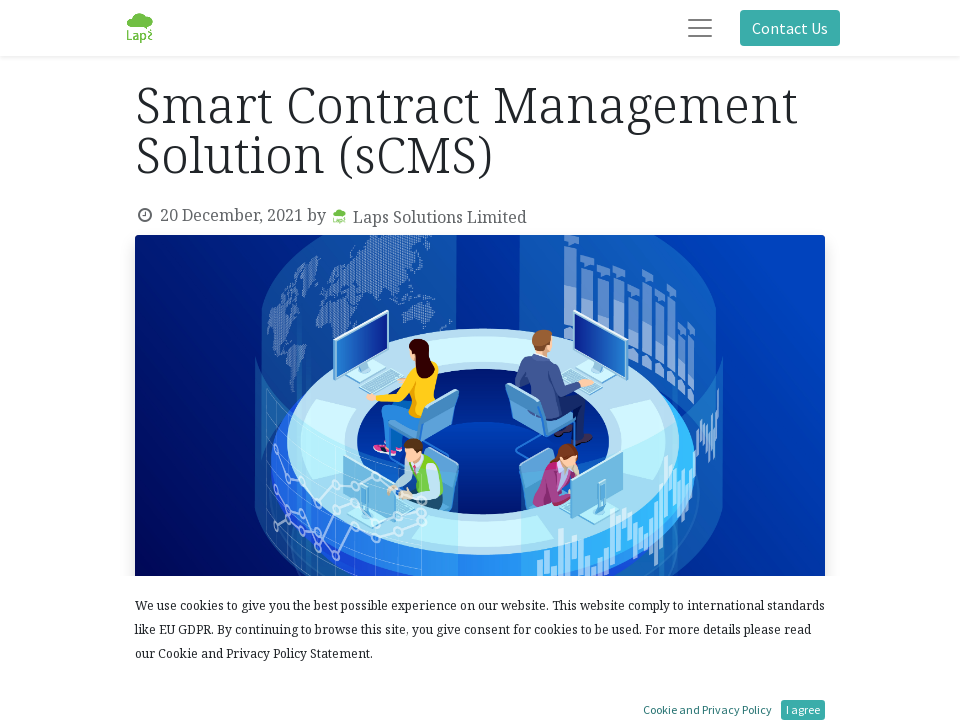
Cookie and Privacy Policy (707, 709)
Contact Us (790, 28)
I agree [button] (803, 709)
